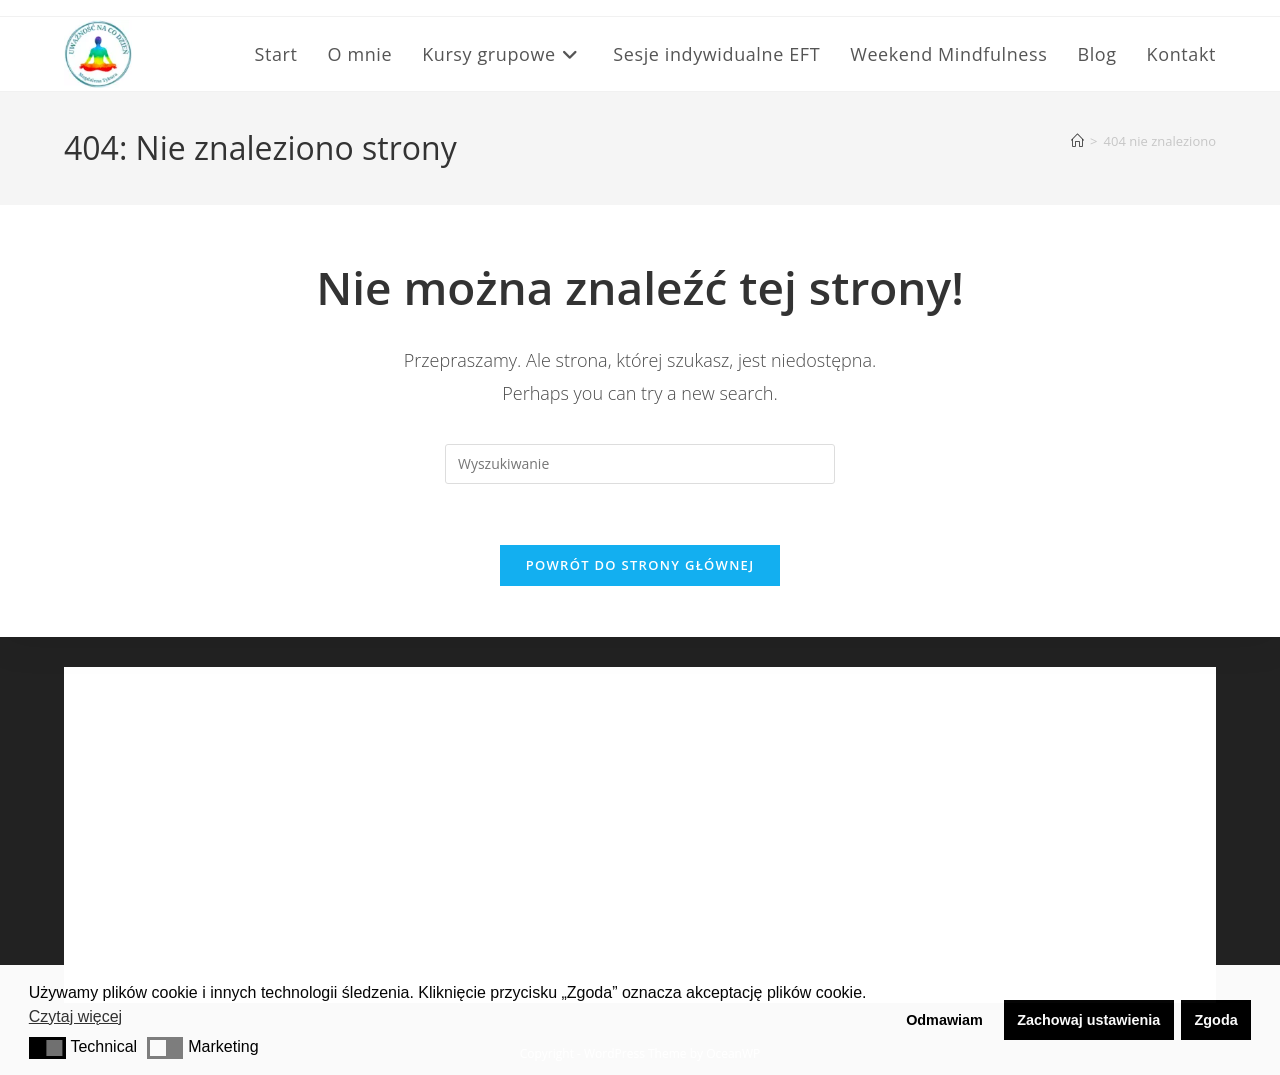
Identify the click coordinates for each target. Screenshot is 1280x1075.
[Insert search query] (640, 464)
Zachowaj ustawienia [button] (1088, 1020)
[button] (47, 1048)
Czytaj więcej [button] (75, 1016)
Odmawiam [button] (944, 1020)
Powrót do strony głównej (640, 565)
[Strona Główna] (1077, 141)
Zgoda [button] (1216, 1020)
